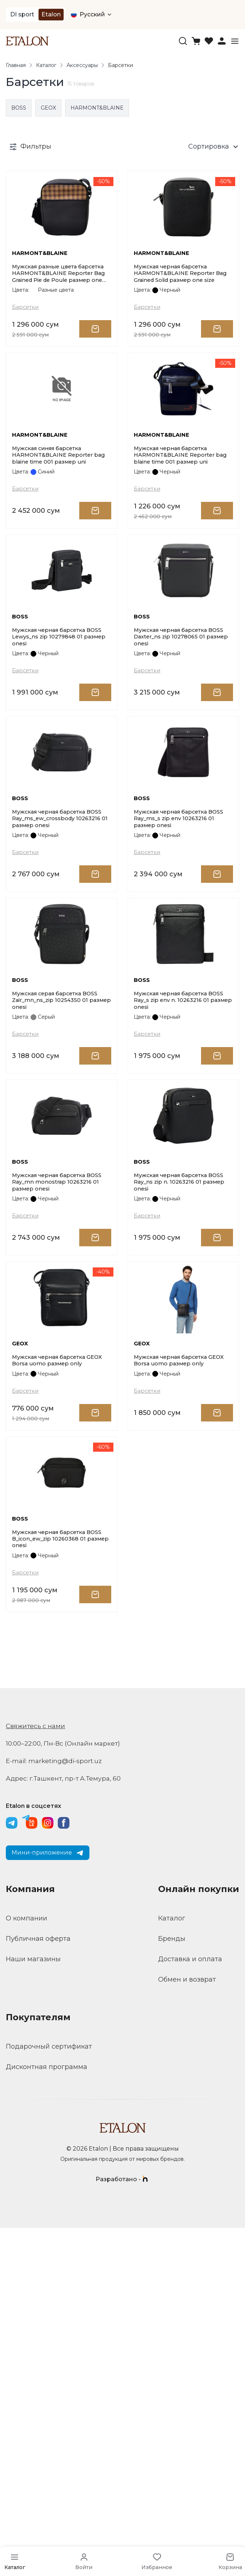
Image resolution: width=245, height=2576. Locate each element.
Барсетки (26, 351)
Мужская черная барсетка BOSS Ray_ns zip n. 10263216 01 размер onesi (179, 1441)
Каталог (46, 66)
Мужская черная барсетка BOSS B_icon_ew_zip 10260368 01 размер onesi (61, 1884)
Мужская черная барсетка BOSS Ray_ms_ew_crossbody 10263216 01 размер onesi (56, 991)
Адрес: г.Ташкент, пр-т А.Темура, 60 (65, 2127)
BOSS (18, 108)
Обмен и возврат (187, 2328)
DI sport (22, 14)
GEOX (48, 108)
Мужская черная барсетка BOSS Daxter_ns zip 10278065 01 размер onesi (181, 765)
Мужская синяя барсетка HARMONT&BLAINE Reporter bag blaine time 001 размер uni (58, 540)
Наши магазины (33, 2307)
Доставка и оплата (190, 2307)
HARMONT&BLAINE (97, 108)
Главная (16, 66)
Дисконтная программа (46, 2415)
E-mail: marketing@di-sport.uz (56, 2109)
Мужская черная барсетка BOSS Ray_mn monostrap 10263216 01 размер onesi (53, 1441)
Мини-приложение (48, 2201)
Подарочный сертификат (49, 2395)
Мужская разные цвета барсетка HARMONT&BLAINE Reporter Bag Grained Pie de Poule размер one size (57, 315)
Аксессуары (82, 66)
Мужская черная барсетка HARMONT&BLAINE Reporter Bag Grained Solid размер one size (178, 315)
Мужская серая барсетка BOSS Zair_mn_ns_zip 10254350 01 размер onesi (60, 1216)
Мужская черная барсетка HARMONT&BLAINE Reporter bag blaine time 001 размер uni (180, 540)
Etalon (51, 14)
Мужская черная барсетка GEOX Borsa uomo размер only (59, 1663)
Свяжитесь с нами (37, 2074)
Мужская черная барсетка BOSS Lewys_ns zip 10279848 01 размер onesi (59, 765)
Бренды (171, 2287)
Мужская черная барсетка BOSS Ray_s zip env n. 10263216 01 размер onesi (180, 1216)
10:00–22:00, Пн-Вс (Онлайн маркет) (66, 2092)
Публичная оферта (38, 2287)
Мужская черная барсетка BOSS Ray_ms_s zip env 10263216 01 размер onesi (183, 991)
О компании (26, 2266)
